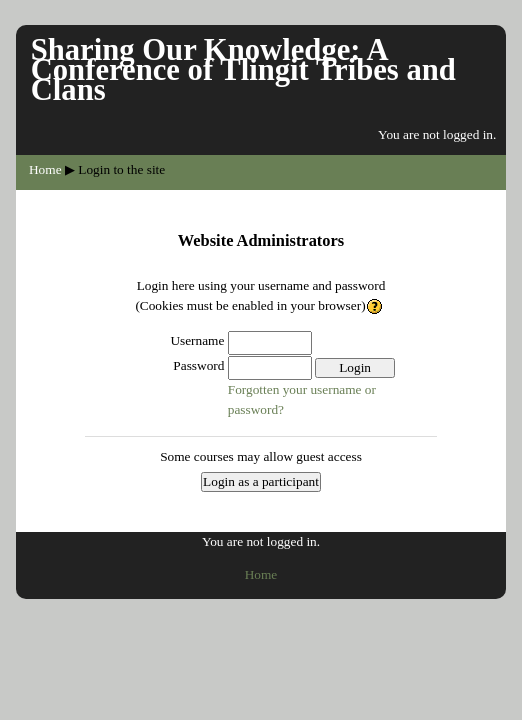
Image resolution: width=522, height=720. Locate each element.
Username (197, 340)
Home (45, 169)
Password (198, 365)
